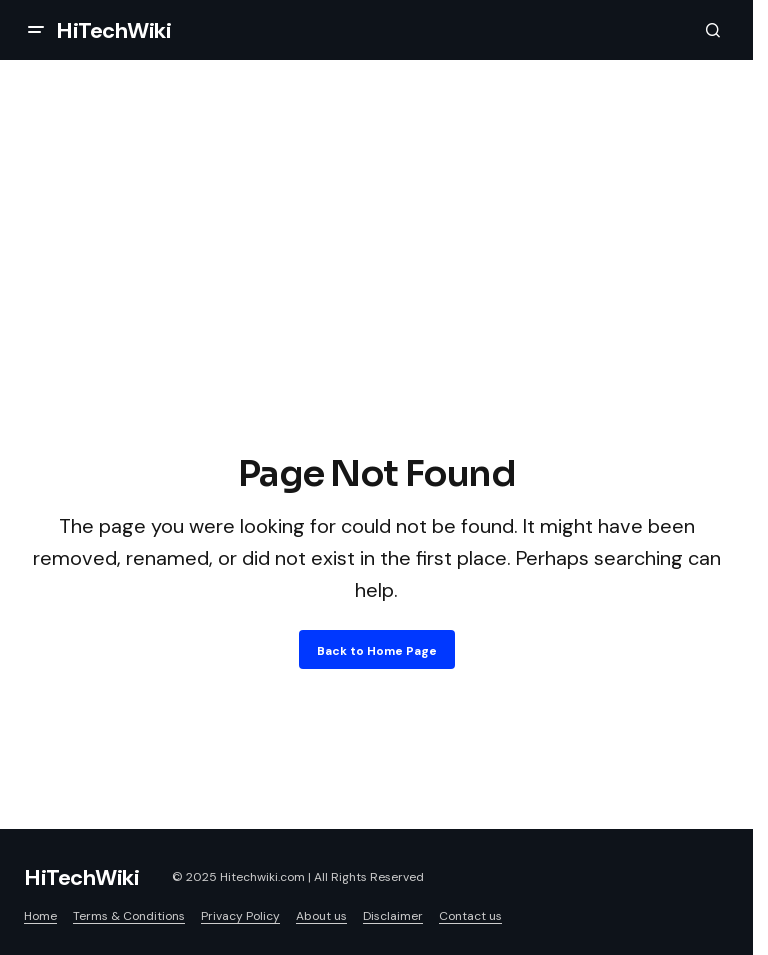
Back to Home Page (377, 651)
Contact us (470, 916)
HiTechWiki (114, 30)
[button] (36, 30)
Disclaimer (393, 916)
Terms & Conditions (129, 916)
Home (40, 916)
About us (321, 916)
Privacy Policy (240, 916)
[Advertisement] (377, 298)
